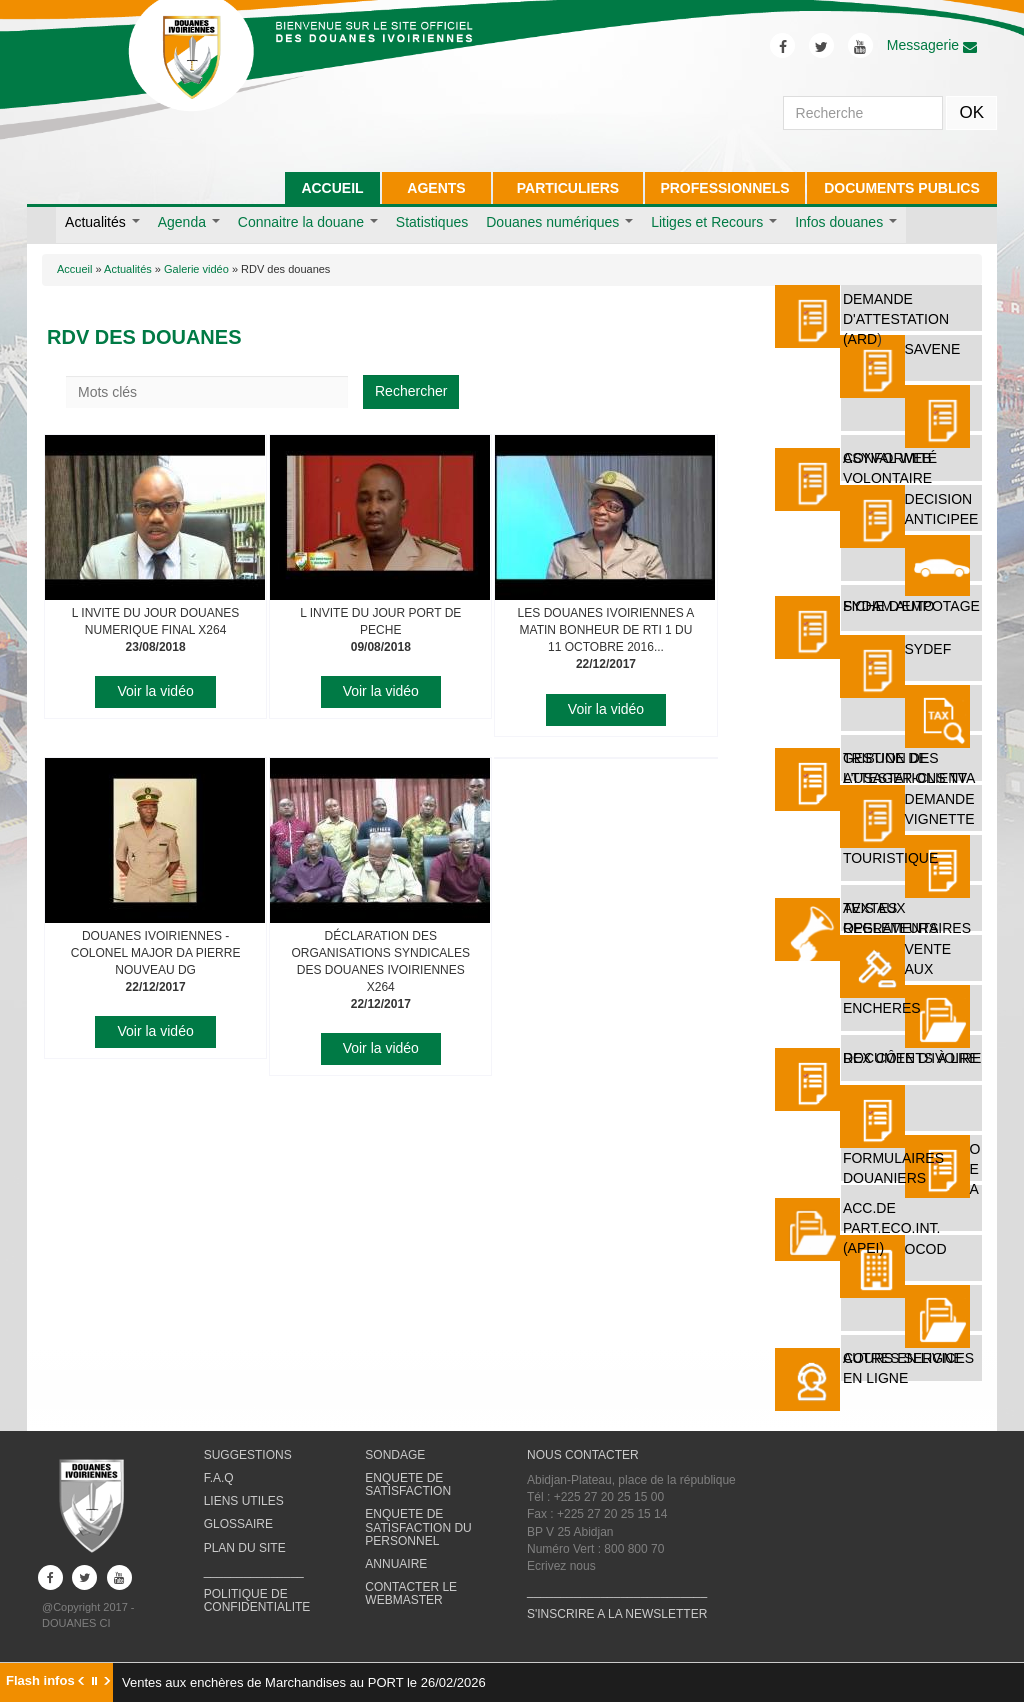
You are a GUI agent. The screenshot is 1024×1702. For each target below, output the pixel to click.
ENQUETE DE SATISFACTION (408, 1484)
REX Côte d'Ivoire (911, 1058)
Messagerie (932, 45)
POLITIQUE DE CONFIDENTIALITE (257, 1600)
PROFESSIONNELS (724, 188)
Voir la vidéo (155, 691)
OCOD (926, 1249)
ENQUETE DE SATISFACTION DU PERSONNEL (418, 1527)
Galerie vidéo (196, 269)
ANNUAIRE (396, 1564)
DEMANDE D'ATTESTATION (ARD (896, 319)
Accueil (74, 269)
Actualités (102, 222)
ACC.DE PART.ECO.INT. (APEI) (892, 1228)
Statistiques (432, 222)
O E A (975, 1169)
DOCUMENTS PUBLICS (902, 188)
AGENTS (436, 188)
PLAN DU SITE (245, 1548)
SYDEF (928, 649)
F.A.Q (219, 1478)
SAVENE (933, 349)
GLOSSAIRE (238, 1524)
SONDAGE (395, 1455)
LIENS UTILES (244, 1501)
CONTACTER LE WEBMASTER (411, 1593)
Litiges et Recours (714, 222)
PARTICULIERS (568, 188)
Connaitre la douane (308, 222)
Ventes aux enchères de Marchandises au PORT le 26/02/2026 (304, 1682)
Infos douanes (846, 222)
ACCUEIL (332, 188)
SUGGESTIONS (248, 1455)
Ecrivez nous (561, 1566)
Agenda (189, 222)
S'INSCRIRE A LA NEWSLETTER (617, 1614)
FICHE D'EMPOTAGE (911, 606)
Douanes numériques (559, 222)
